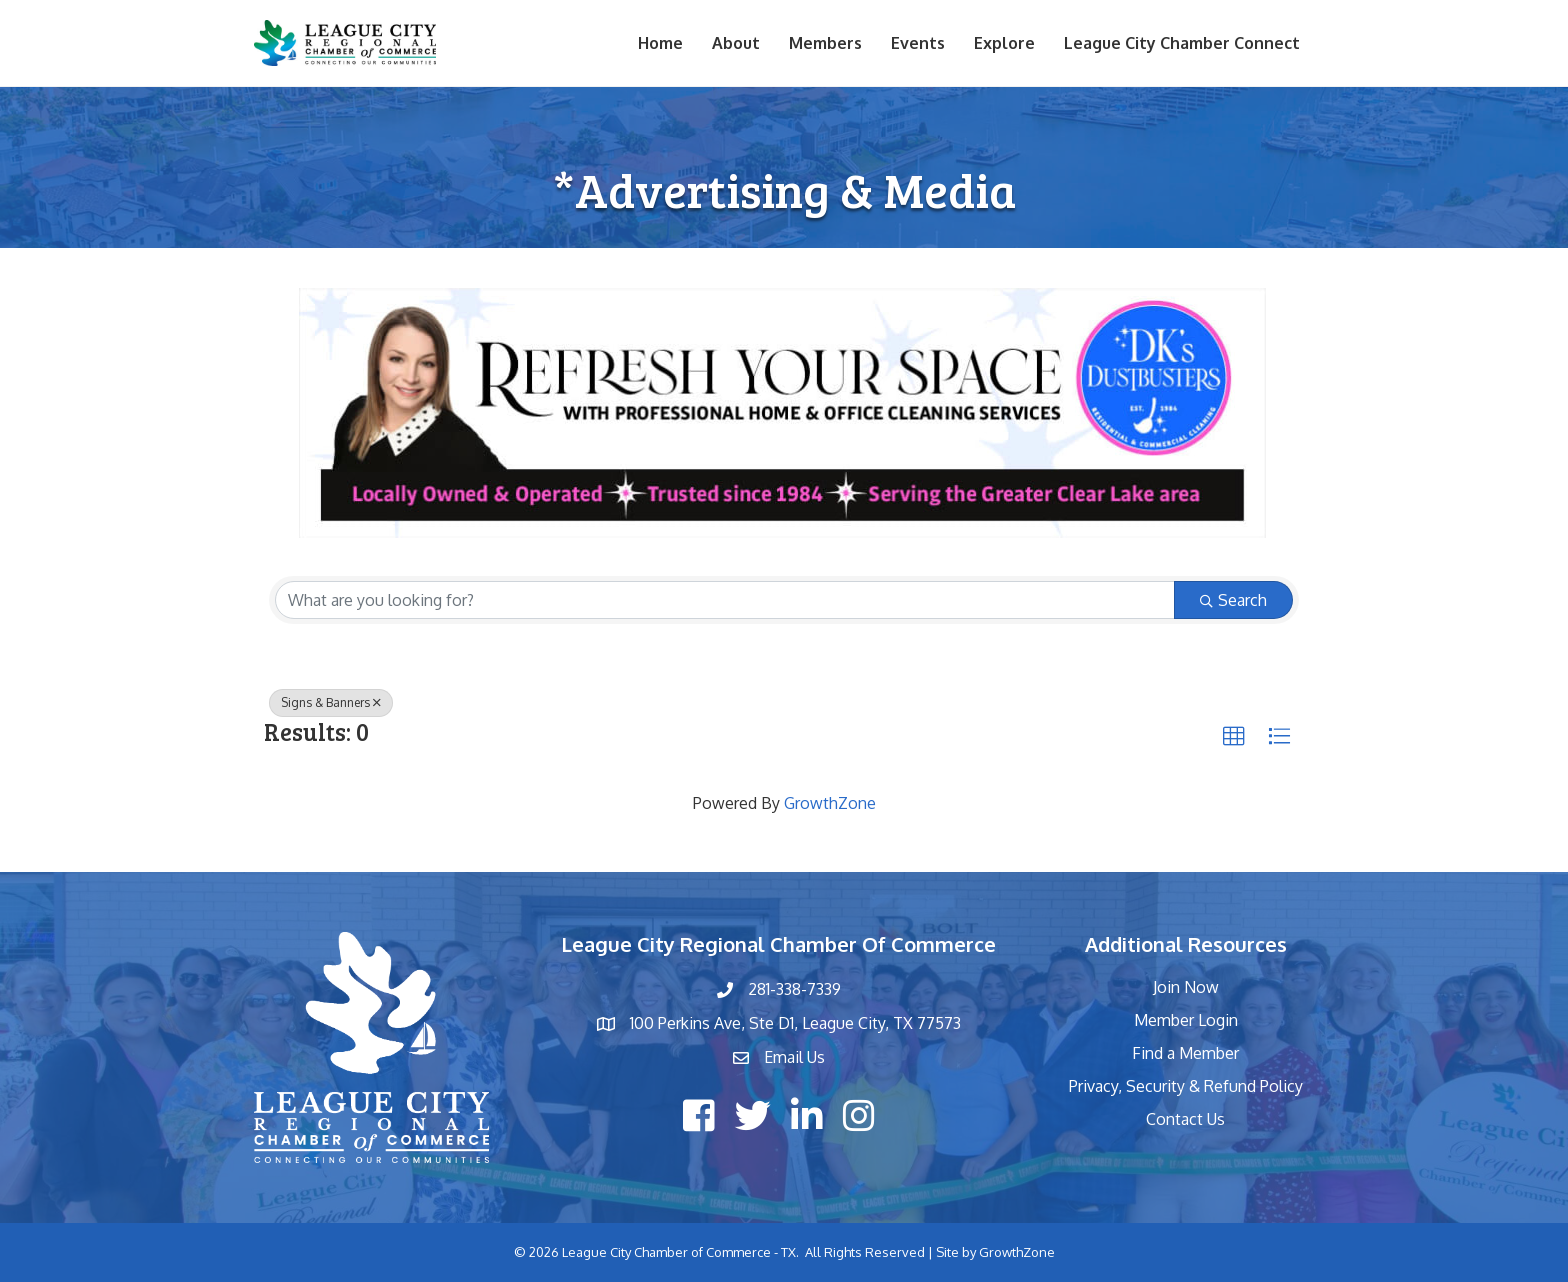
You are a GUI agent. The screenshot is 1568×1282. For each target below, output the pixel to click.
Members (825, 43)
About (736, 43)
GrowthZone (830, 803)
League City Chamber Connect (1182, 43)
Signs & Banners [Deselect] (331, 702)
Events (918, 43)
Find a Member (1185, 1053)
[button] (1234, 737)
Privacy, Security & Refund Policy (1186, 1086)
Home (660, 43)
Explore (1004, 43)
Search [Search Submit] (1233, 600)
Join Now (1186, 987)
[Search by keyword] (725, 600)
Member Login (1186, 1020)
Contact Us (1185, 1119)
